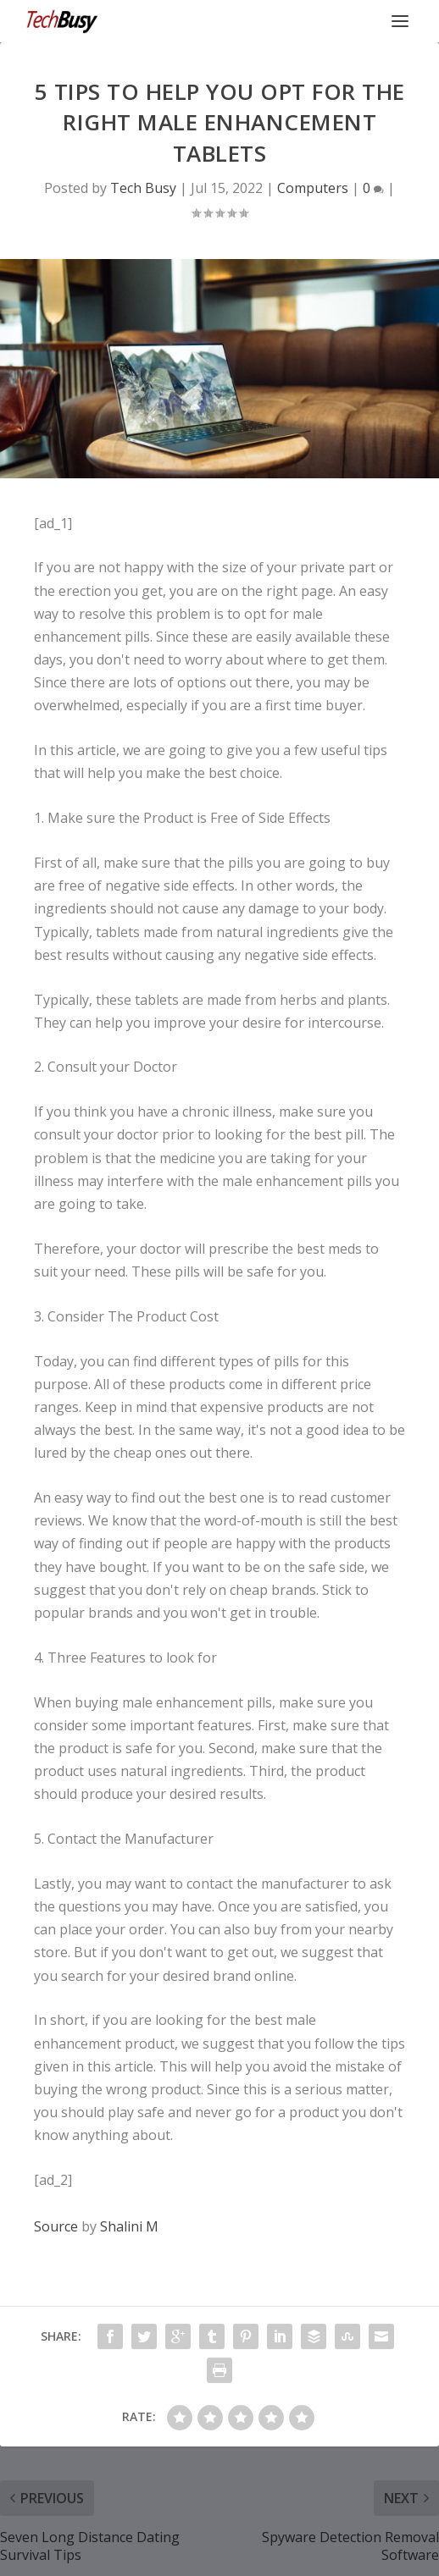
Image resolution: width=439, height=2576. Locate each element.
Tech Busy (143, 188)
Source (56, 2226)
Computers (312, 188)
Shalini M (129, 2226)
